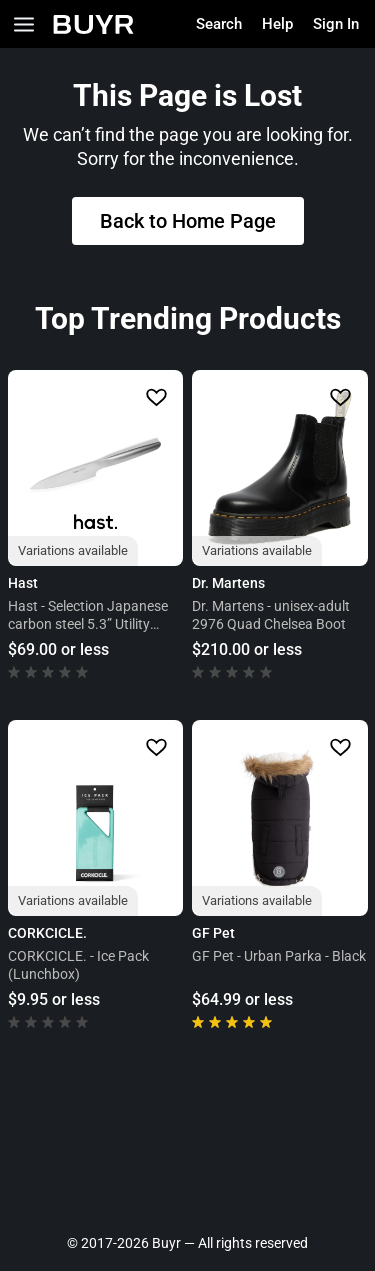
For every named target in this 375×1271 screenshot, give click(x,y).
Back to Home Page (188, 221)
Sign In (336, 24)
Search (219, 24)
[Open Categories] (24, 24)
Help (277, 24)
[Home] (93, 24)
